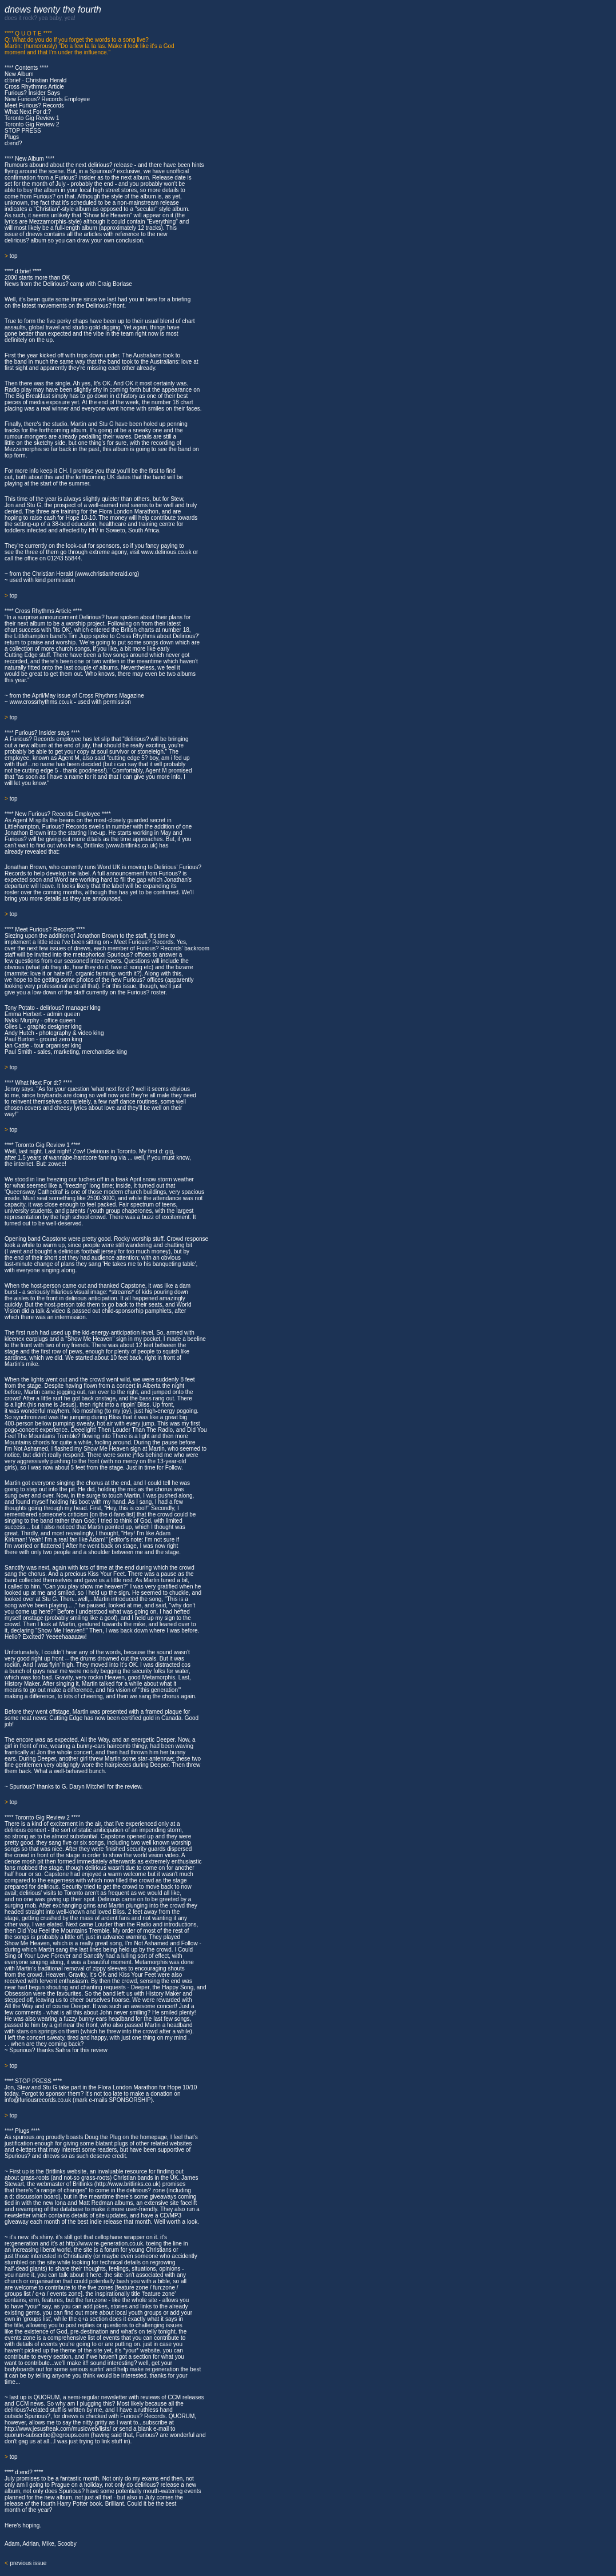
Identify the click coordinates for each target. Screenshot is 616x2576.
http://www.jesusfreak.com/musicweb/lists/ (58, 2429)
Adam (12, 2544)
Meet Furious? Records (34, 105)
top (14, 256)
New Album (19, 74)
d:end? (13, 143)
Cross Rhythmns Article (34, 86)
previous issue (28, 2563)
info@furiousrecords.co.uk (38, 2100)
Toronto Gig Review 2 (32, 124)
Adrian (30, 2544)
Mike (48, 2544)
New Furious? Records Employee (47, 99)
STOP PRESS (23, 131)
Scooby (66, 2544)
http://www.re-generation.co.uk (104, 2243)
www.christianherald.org (107, 574)
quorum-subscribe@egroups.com (47, 2435)
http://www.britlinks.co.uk (127, 2184)
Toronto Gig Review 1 (32, 118)
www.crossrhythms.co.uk (41, 702)
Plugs (12, 137)
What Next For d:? (28, 112)
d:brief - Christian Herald (35, 80)
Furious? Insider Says (32, 93)
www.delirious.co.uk (166, 552)
